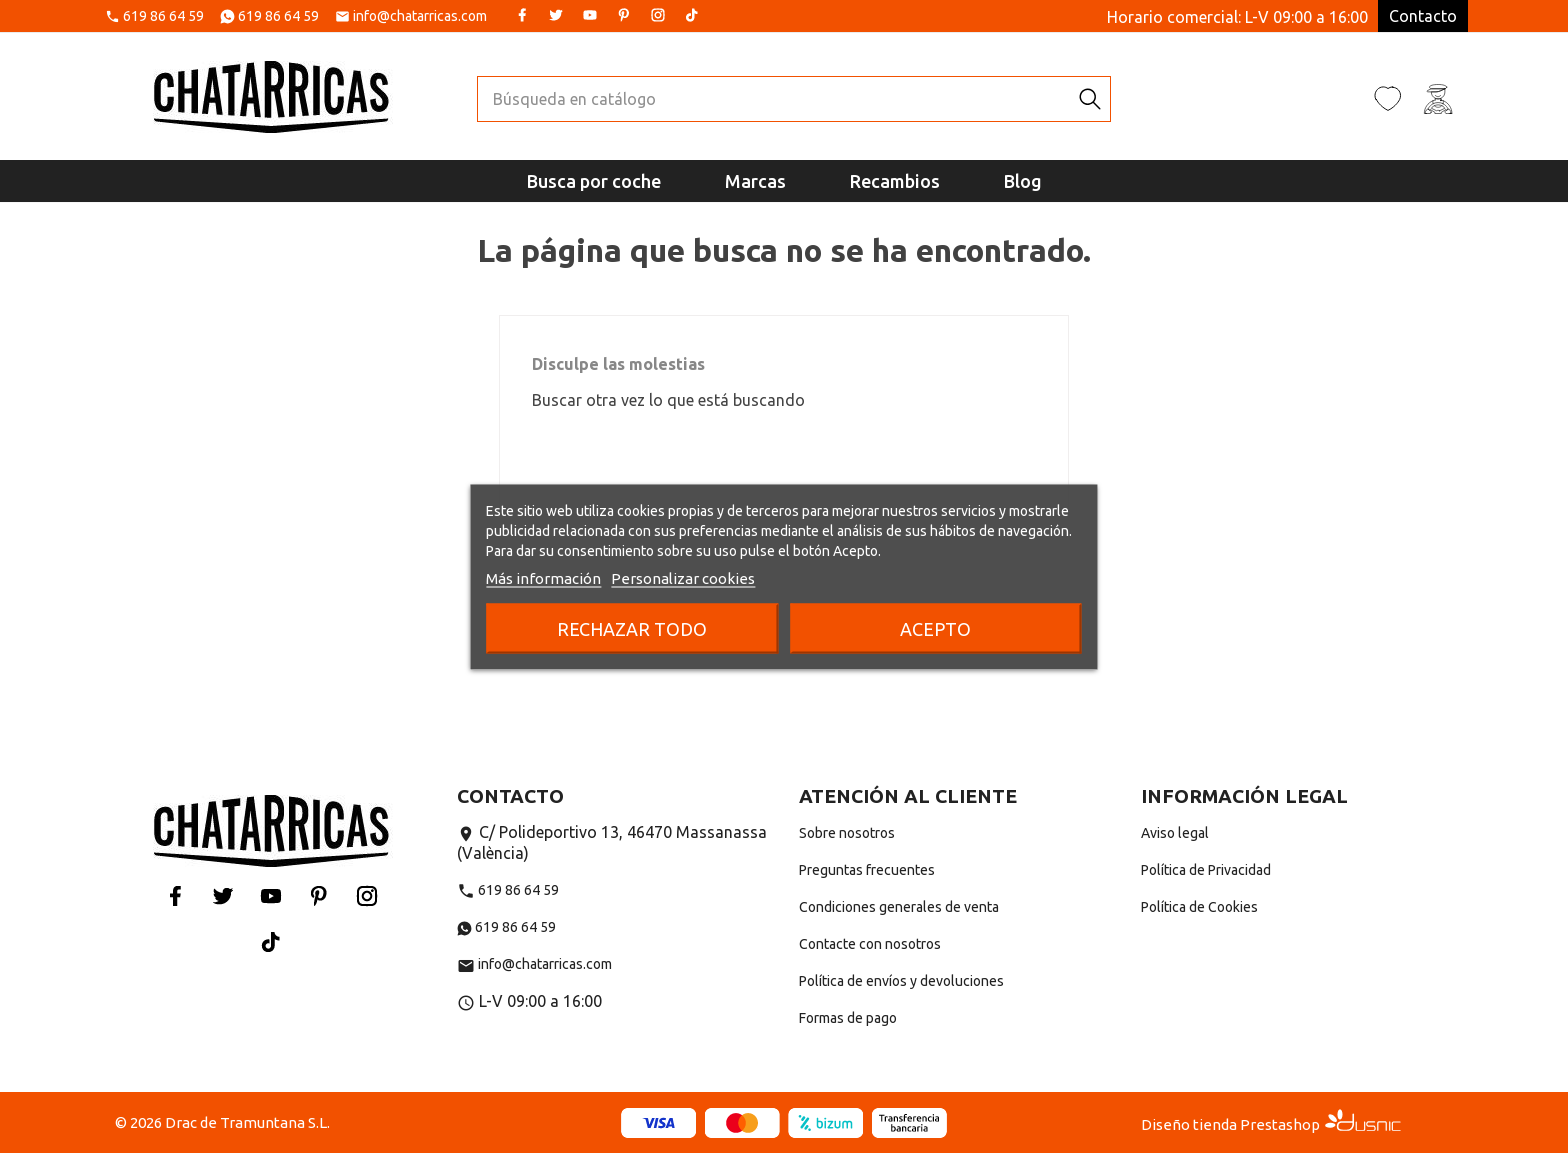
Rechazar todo (632, 628)
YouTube (590, 15)
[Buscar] (774, 99)
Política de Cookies (1199, 907)
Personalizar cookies (683, 577)
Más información (543, 577)
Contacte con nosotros (870, 944)
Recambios (895, 181)
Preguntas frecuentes (867, 870)
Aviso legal (1175, 833)
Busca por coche (594, 181)
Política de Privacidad (1206, 870)
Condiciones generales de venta (899, 907)
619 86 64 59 (163, 17)
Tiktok (692, 15)
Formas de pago (848, 1018)
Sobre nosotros (847, 833)
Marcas (755, 181)
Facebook (522, 15)
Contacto (1423, 16)
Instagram (658, 15)
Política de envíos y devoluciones (901, 981)
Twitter (556, 15)
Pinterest (624, 15)
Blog (1023, 181)
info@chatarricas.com (420, 17)
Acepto (935, 628)
